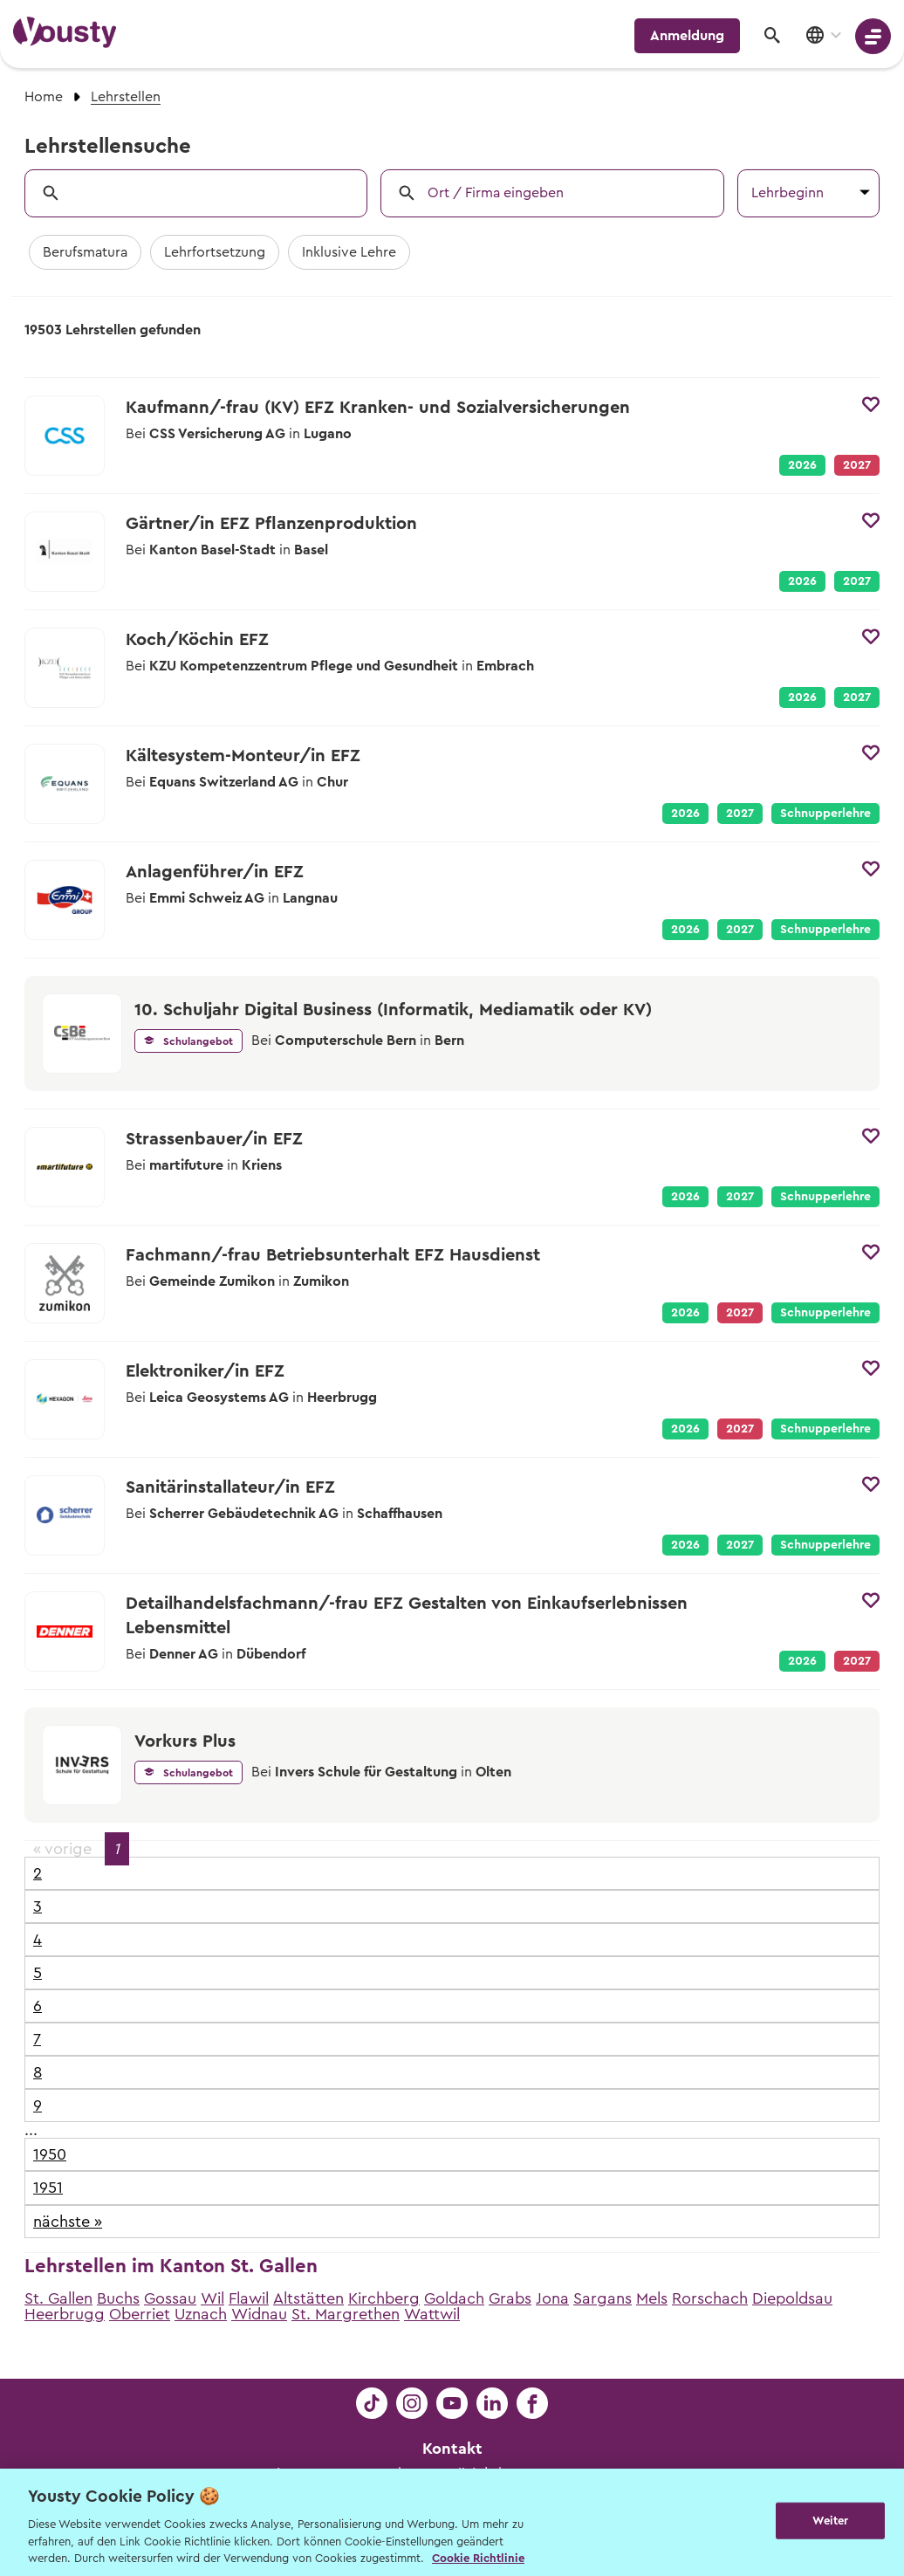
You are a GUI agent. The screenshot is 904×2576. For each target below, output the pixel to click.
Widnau (259, 2314)
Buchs (118, 2298)
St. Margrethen (345, 2314)
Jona (552, 2298)
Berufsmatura (85, 252)
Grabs (510, 2298)
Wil (212, 2298)
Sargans (602, 2298)
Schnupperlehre (825, 813)
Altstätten (308, 2298)
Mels (652, 2298)
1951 (48, 2187)
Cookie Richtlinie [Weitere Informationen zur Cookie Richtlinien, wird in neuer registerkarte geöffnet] (478, 2558)
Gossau (170, 2298)
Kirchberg (384, 2298)
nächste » (67, 2221)
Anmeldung (687, 36)
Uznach (201, 2314)
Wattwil (432, 2314)
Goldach (454, 2298)
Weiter (830, 2520)
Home (43, 97)
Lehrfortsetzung (214, 252)
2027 (857, 581)
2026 (802, 465)
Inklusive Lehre (349, 252)
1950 (49, 2154)
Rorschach (710, 2298)
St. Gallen (58, 2298)
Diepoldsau (792, 2298)
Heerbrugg (64, 2314)
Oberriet (139, 2314)
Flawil (249, 2298)
